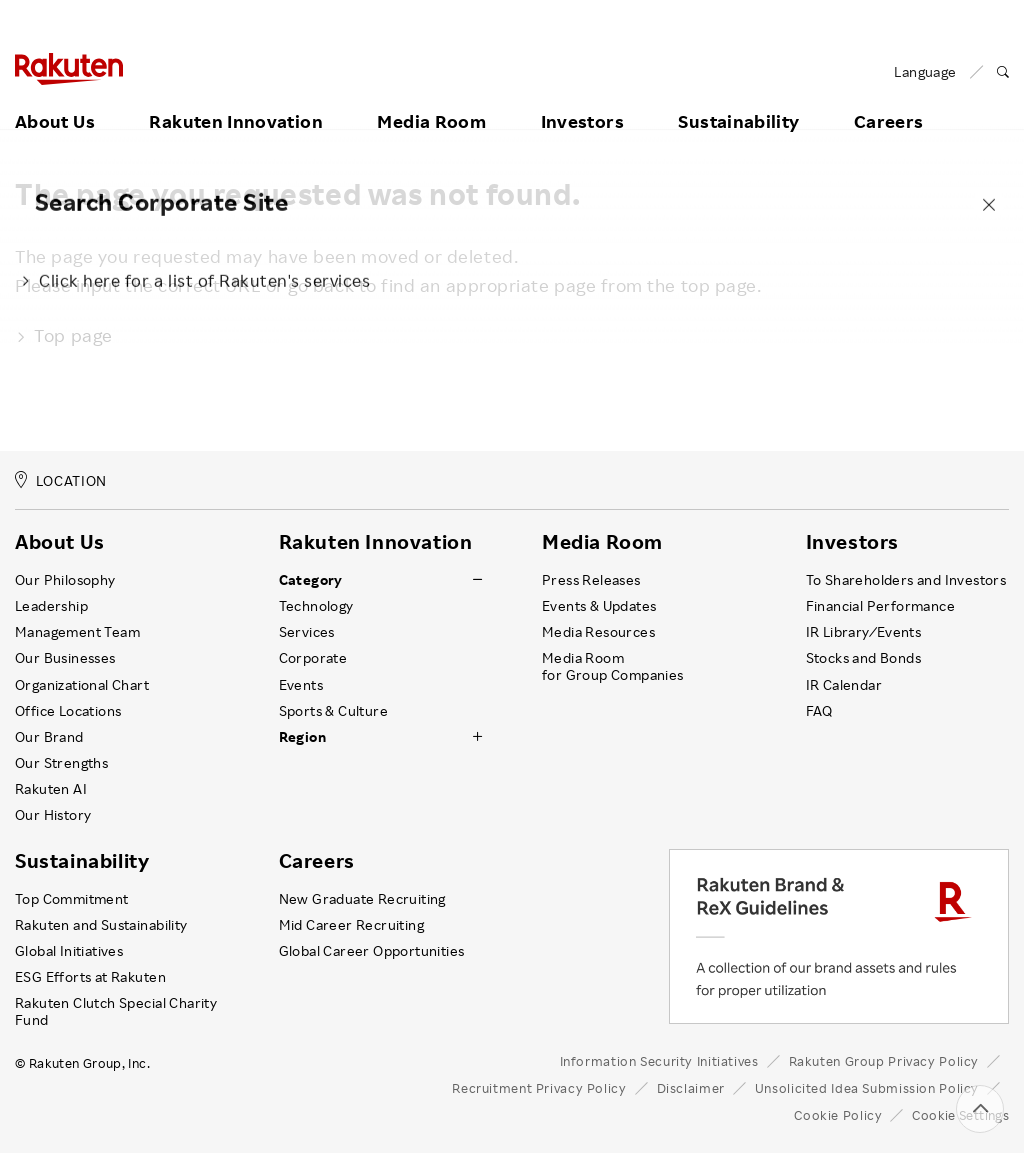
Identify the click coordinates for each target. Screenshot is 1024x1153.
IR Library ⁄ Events (864, 632)
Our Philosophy (65, 580)
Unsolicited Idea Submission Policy (867, 1088)
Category (311, 580)
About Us (55, 97)
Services (307, 632)
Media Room (431, 97)
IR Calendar (844, 685)
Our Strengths (61, 763)
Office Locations (68, 711)
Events (301, 685)
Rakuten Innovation (235, 97)
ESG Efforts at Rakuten (90, 977)
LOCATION (61, 480)
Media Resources (598, 632)
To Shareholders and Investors (906, 580)
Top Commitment (72, 899)
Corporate (313, 658)
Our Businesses (65, 658)
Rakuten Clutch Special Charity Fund (116, 1011)
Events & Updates (599, 606)
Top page (64, 335)
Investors (582, 97)
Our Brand (49, 737)
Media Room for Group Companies (613, 666)
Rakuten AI (51, 789)
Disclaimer (691, 1088)
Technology (316, 606)
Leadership (51, 606)
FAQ (819, 711)
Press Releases (591, 580)
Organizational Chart (82, 685)
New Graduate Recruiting (362, 899)
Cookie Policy (838, 1115)
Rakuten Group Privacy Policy (884, 1061)
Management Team (77, 632)
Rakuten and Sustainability (101, 925)
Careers (317, 861)
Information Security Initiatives (659, 1061)
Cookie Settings (960, 1115)
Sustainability (738, 97)
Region (302, 737)
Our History (53, 815)
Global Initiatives (69, 951)
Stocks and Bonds (863, 658)
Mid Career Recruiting (352, 925)
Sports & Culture (333, 711)
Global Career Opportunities (372, 951)
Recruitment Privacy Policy (539, 1088)
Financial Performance (881, 606)
